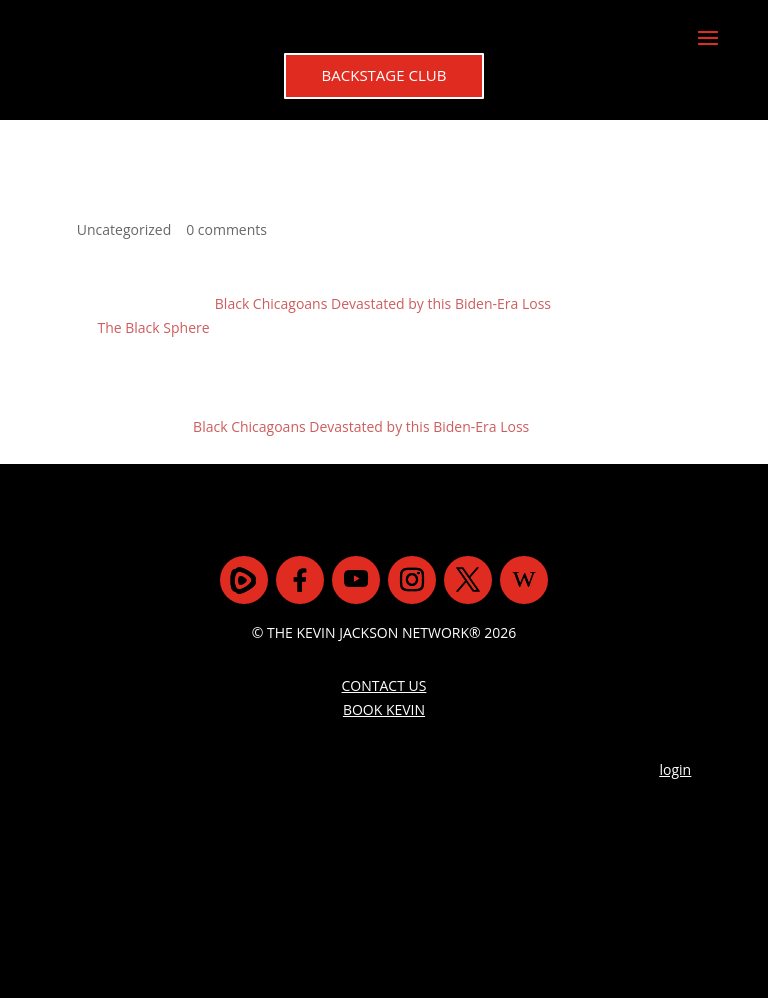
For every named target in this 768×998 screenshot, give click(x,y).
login (676, 769)
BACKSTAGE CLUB (384, 75)
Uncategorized (124, 229)
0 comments (226, 229)
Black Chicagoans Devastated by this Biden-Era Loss (383, 303)
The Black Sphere (153, 327)
